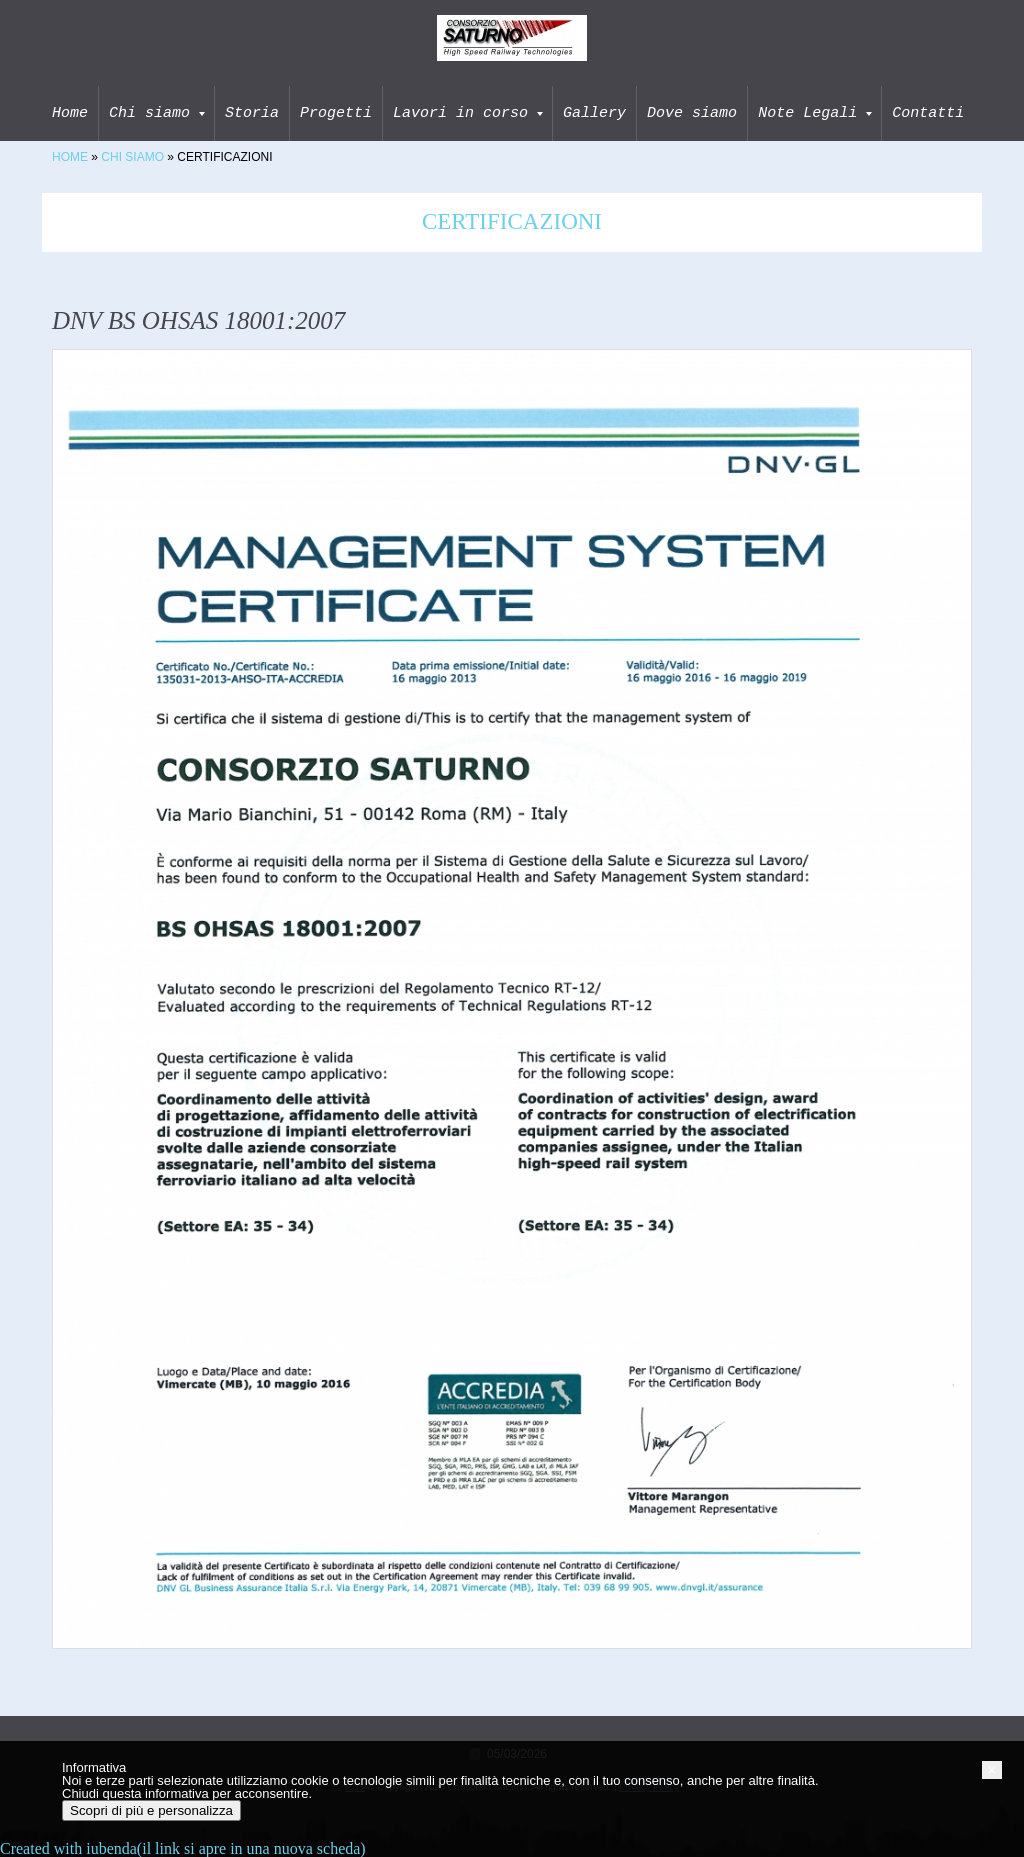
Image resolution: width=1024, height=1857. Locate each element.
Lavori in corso (468, 113)
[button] (992, 1770)
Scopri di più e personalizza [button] (151, 1810)
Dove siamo (692, 113)
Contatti (928, 113)
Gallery (594, 113)
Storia (252, 113)
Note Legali (815, 113)
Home (70, 113)
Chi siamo (157, 113)
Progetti (336, 113)
